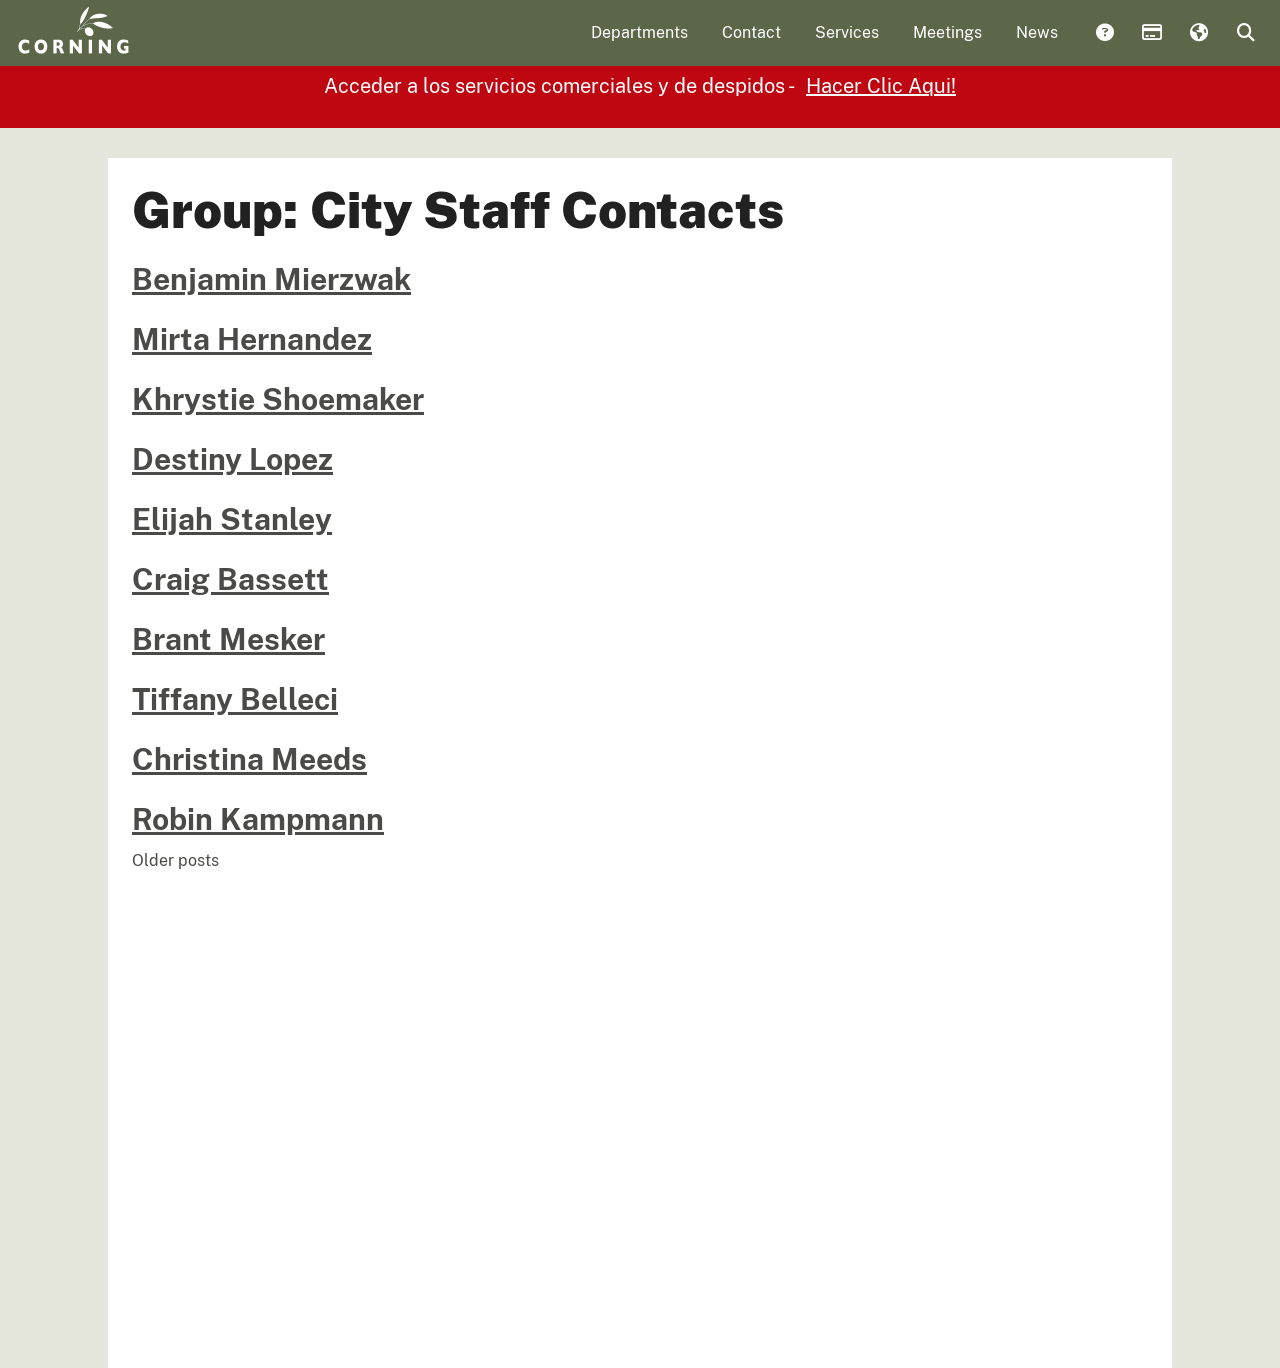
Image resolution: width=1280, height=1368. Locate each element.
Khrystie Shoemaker (278, 475)
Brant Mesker (228, 715)
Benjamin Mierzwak (271, 355)
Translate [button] (1198, 47)
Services (847, 45)
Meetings (947, 45)
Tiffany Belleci (235, 775)
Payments (1151, 47)
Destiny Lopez (232, 535)
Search (1245, 47)
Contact (751, 45)
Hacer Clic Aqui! (881, 162)
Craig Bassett (230, 655)
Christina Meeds (249, 835)
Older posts (175, 936)
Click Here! (813, 120)
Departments (639, 45)
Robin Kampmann (258, 895)
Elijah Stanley (232, 595)
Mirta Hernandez (252, 415)
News (1037, 45)
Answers (1104, 47)
